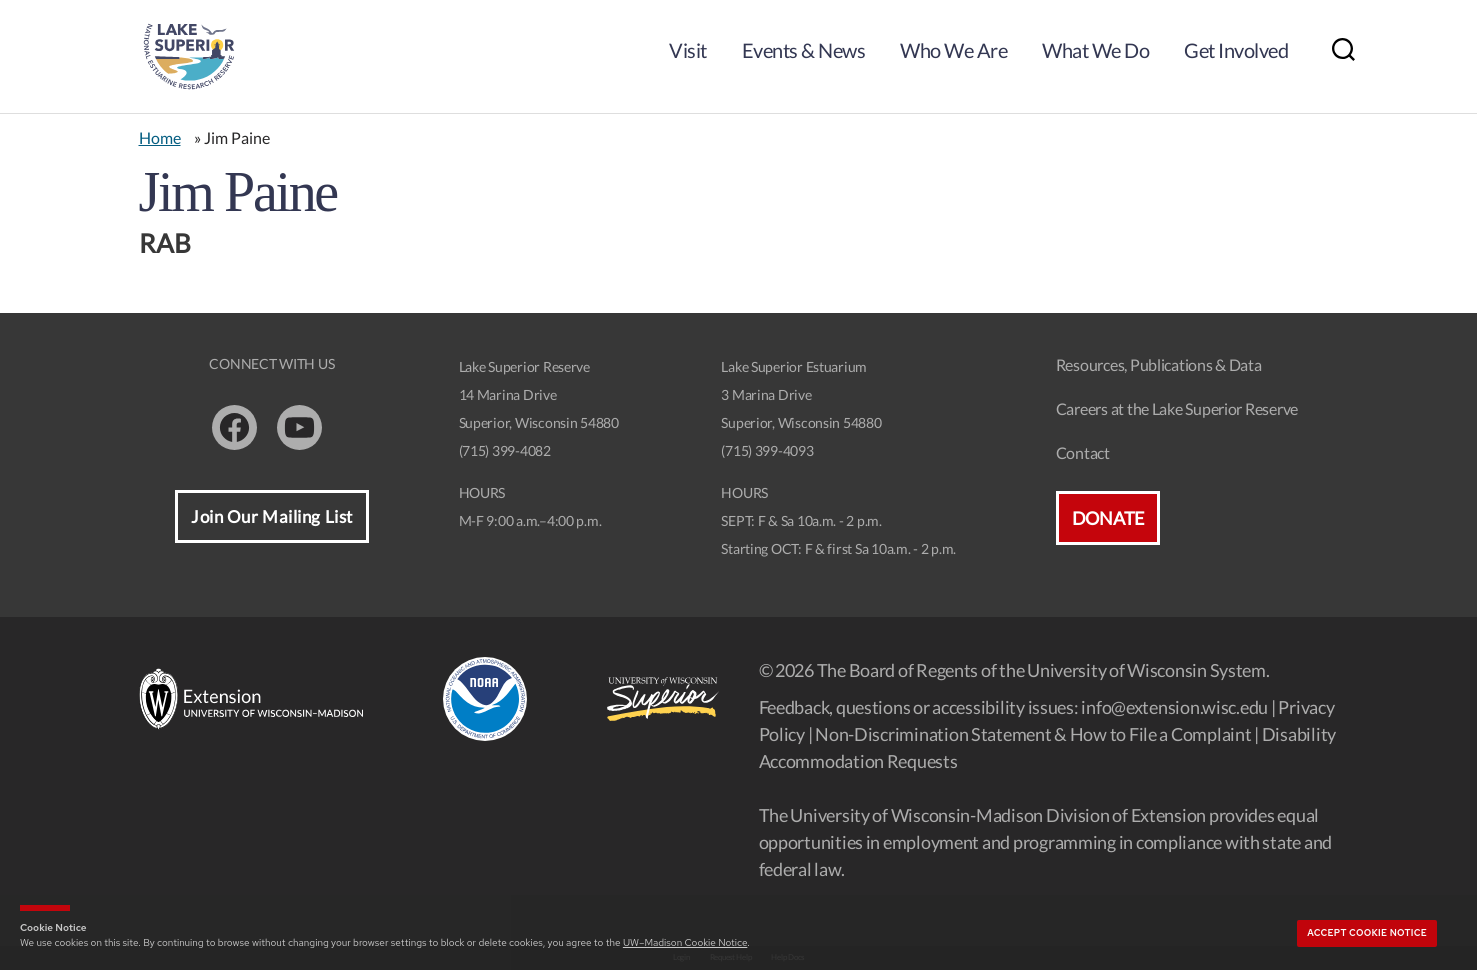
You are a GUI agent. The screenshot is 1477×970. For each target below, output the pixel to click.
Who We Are (953, 50)
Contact (1083, 452)
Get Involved (1236, 50)
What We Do (1095, 50)
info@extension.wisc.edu (1174, 707)
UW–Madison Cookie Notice (685, 942)
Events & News (804, 50)
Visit (688, 50)
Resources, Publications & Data (1159, 364)
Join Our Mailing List (272, 516)
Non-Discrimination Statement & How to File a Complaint (1033, 734)
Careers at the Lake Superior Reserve (1177, 408)
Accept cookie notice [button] (1367, 933)
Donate (1108, 518)
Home (160, 137)
